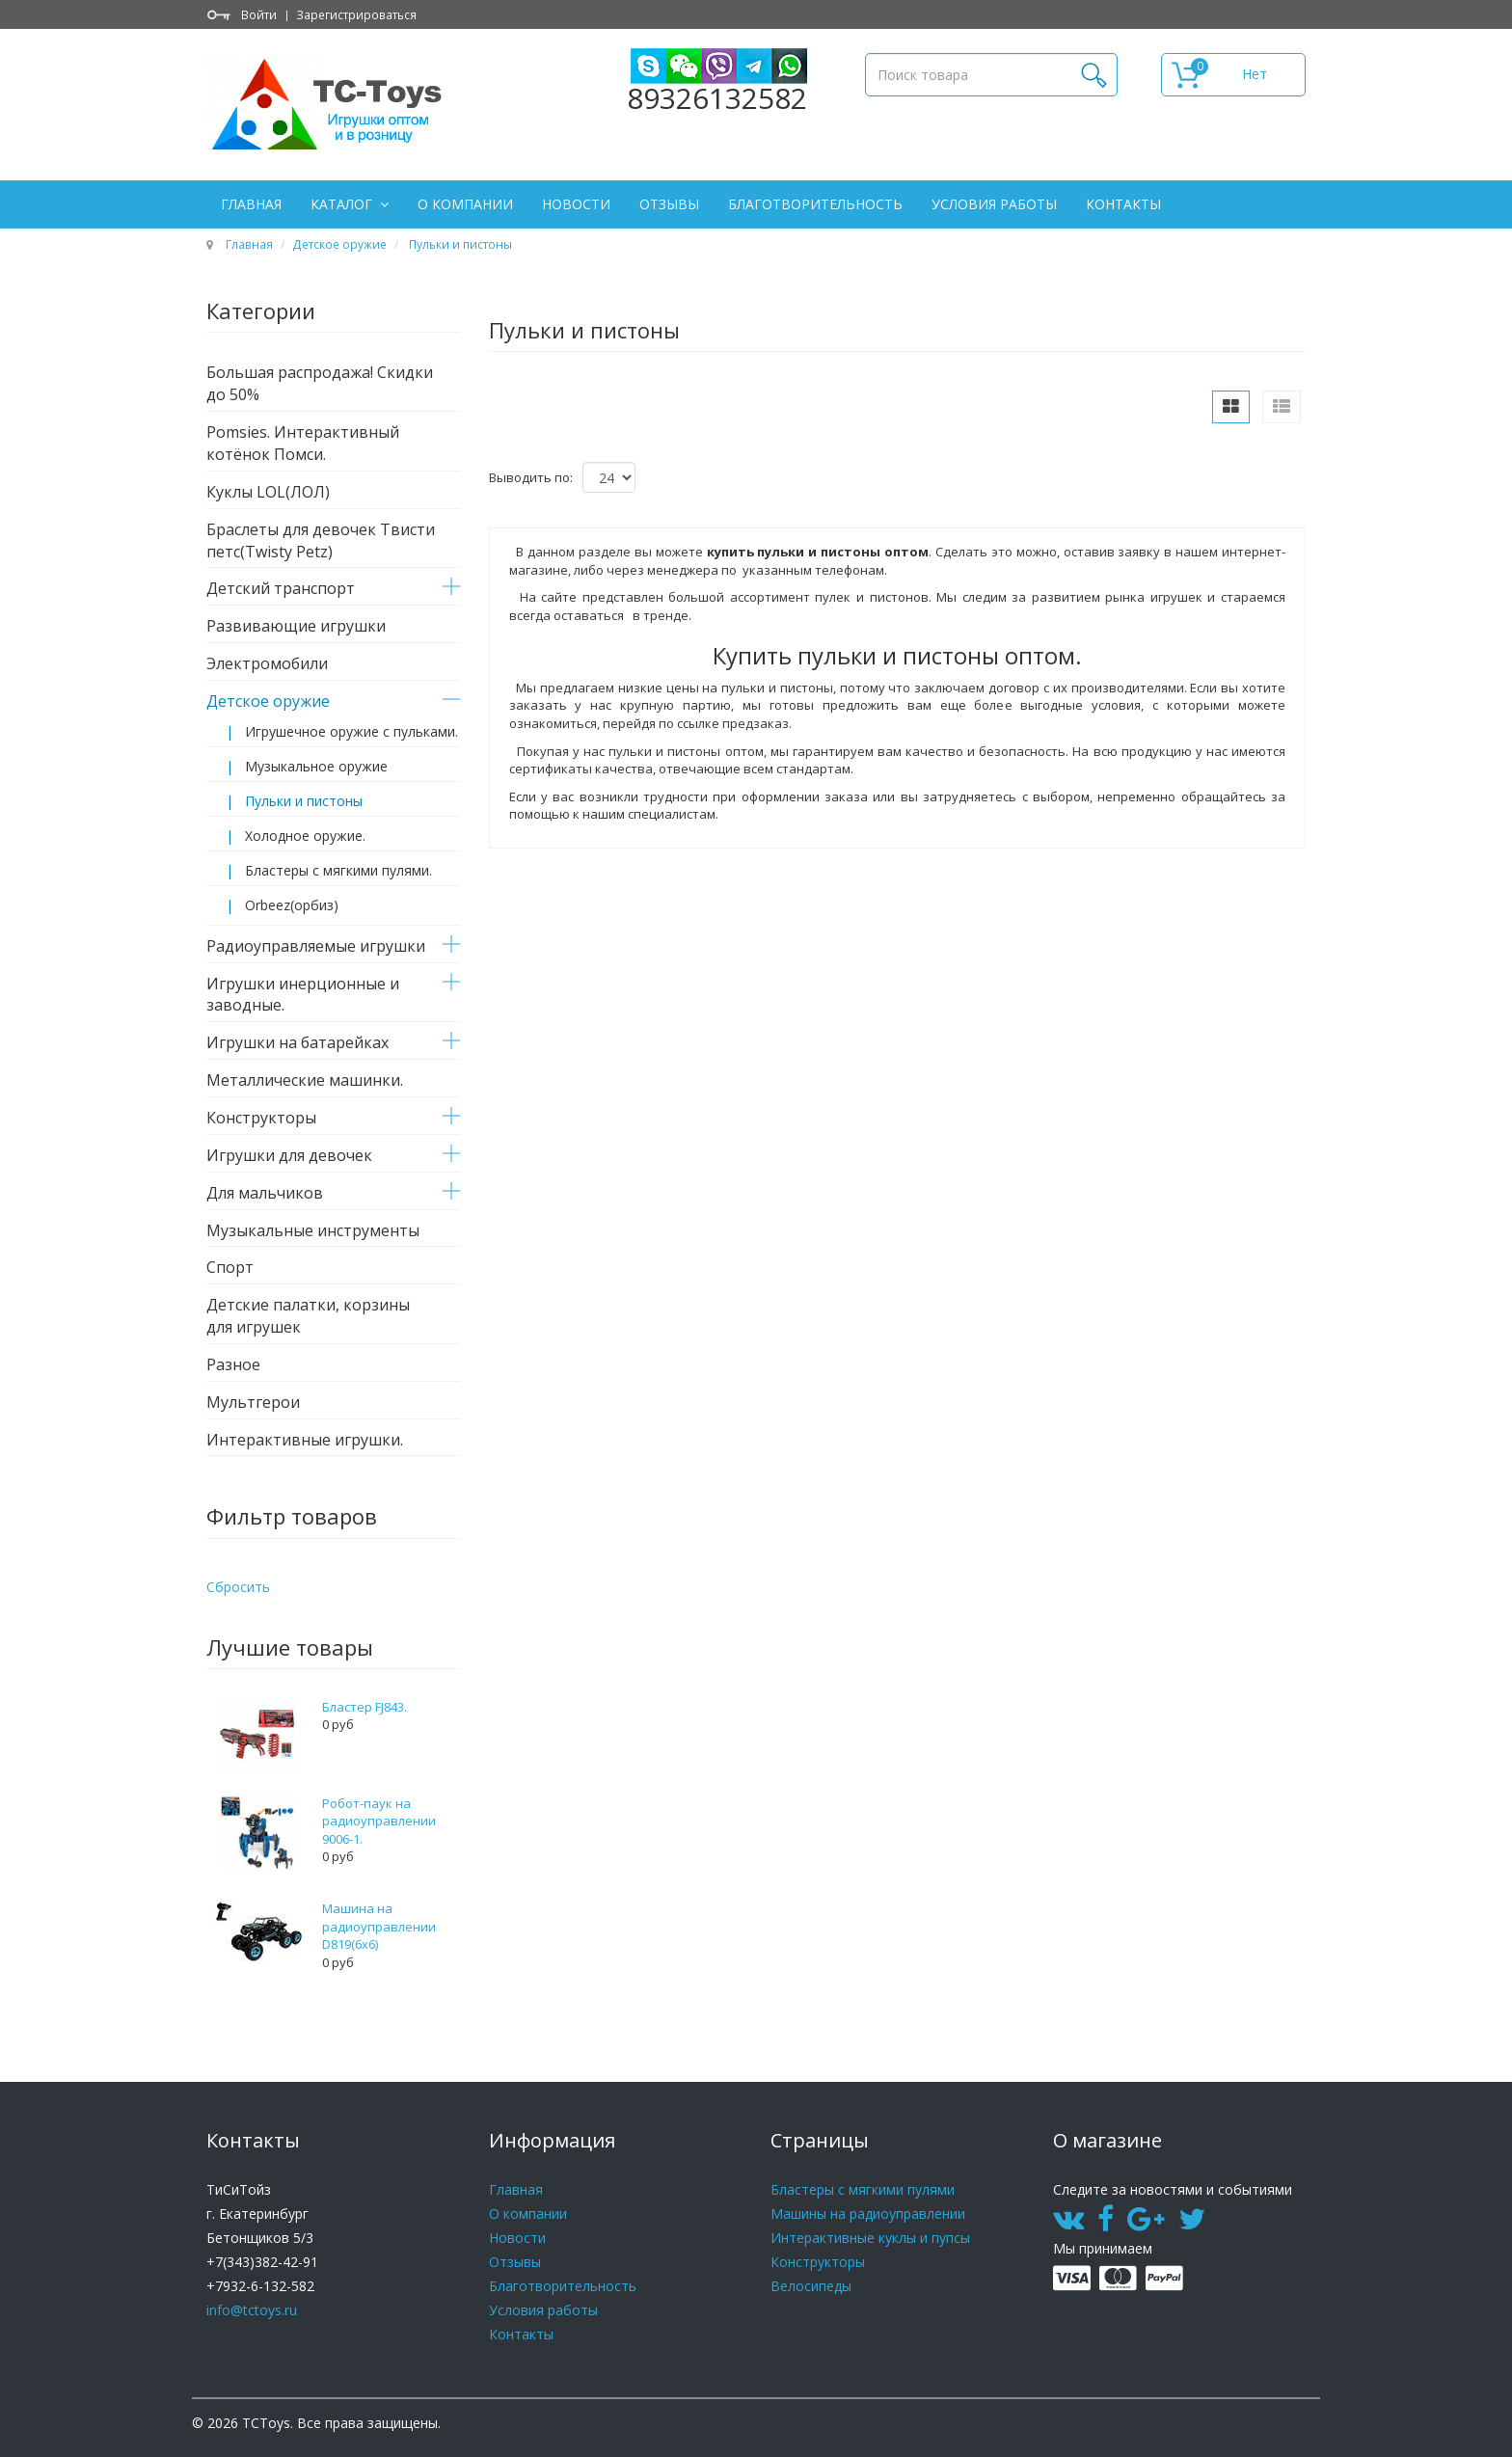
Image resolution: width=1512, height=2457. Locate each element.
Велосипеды (810, 2286)
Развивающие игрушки (296, 625)
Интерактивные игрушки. (304, 1439)
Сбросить (238, 1587)
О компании (465, 204)
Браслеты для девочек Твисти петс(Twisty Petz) (320, 540)
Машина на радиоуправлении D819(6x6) (379, 1926)
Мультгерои (253, 1402)
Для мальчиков (264, 1192)
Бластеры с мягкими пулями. (338, 870)
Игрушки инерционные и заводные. (302, 994)
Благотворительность (815, 204)
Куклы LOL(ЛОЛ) (268, 491)
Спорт (230, 1267)
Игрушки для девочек (289, 1155)
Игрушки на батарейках (297, 1042)
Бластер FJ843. (364, 1706)
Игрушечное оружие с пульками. (351, 731)
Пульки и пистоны (459, 244)
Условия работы (994, 204)
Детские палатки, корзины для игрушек (308, 1315)
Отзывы (669, 204)
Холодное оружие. (305, 835)
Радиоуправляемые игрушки (315, 946)
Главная (251, 204)
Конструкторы (261, 1117)
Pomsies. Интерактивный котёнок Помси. (302, 443)
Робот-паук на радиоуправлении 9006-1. (379, 1821)
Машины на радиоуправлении (867, 2213)
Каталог (343, 204)
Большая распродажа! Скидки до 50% (319, 383)
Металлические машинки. (304, 1080)
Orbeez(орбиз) (291, 905)
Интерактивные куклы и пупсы (870, 2237)
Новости (576, 204)
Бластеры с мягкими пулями (862, 2189)
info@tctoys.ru (251, 2310)
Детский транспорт (280, 588)
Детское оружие (339, 244)
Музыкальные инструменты (312, 1230)
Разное (233, 1364)
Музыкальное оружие (316, 766)
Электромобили (267, 663)
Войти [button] (259, 14)
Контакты (1123, 204)
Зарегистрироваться (356, 14)
